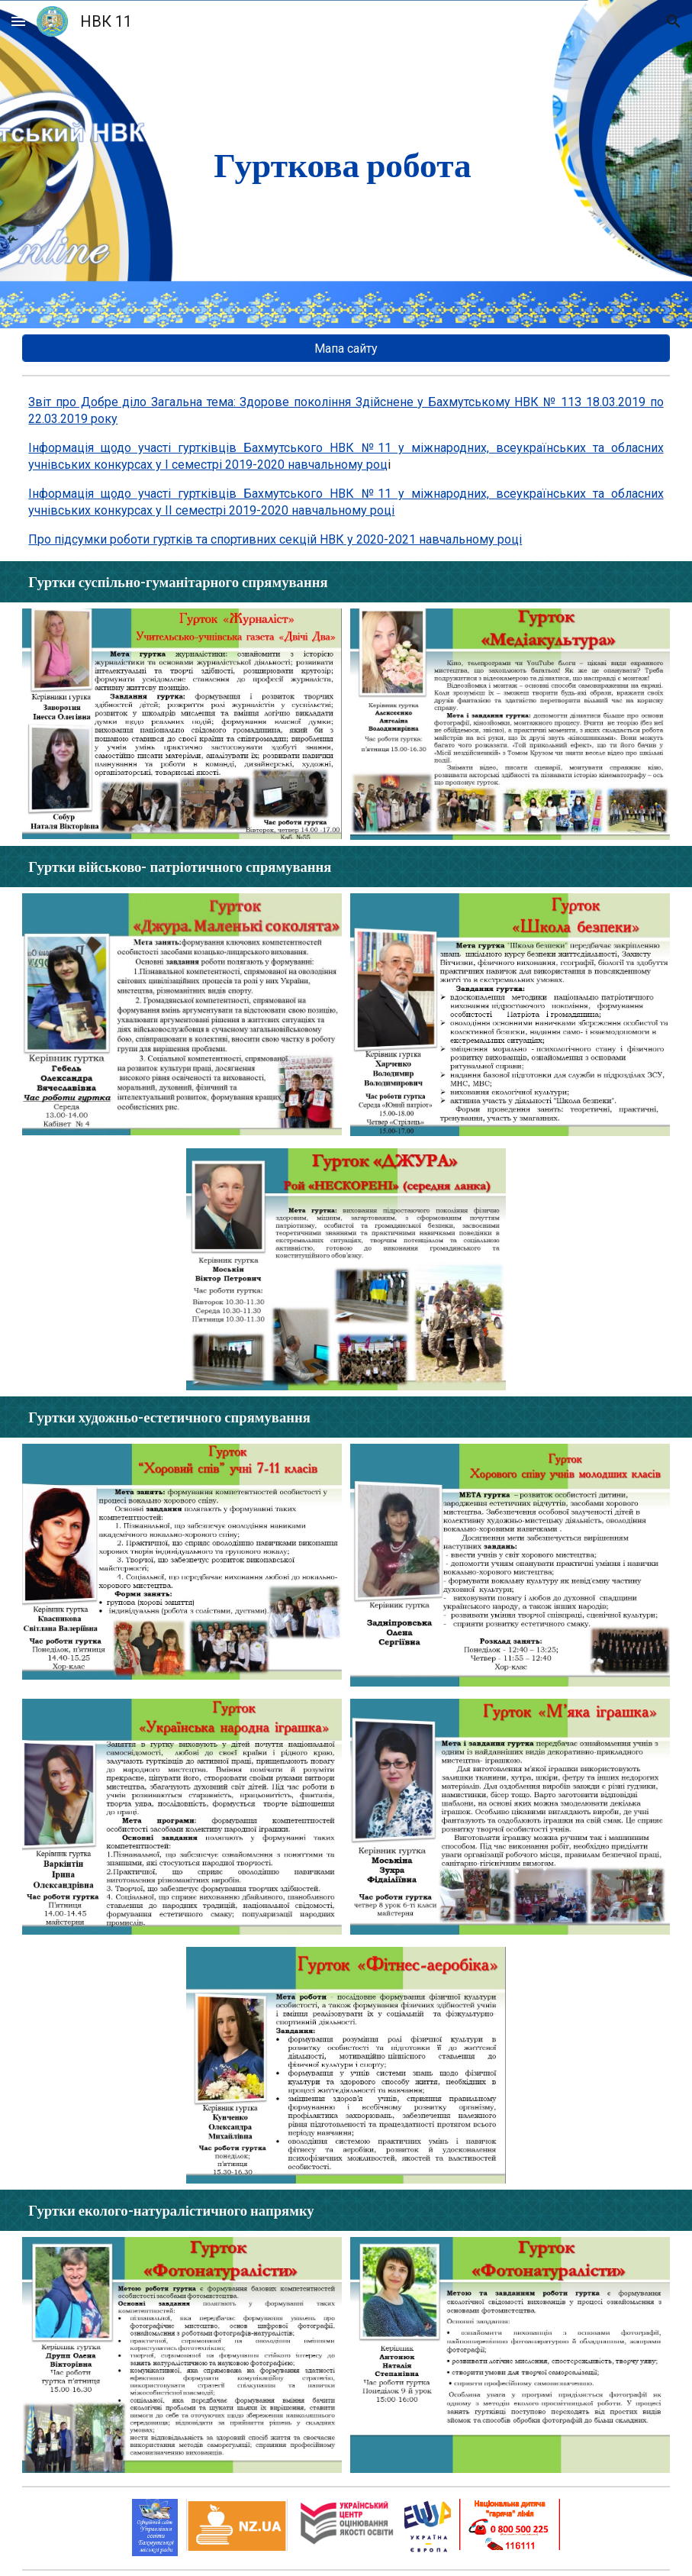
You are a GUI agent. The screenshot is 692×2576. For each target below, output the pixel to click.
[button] (18, 21)
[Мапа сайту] (345, 348)
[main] (346, 164)
